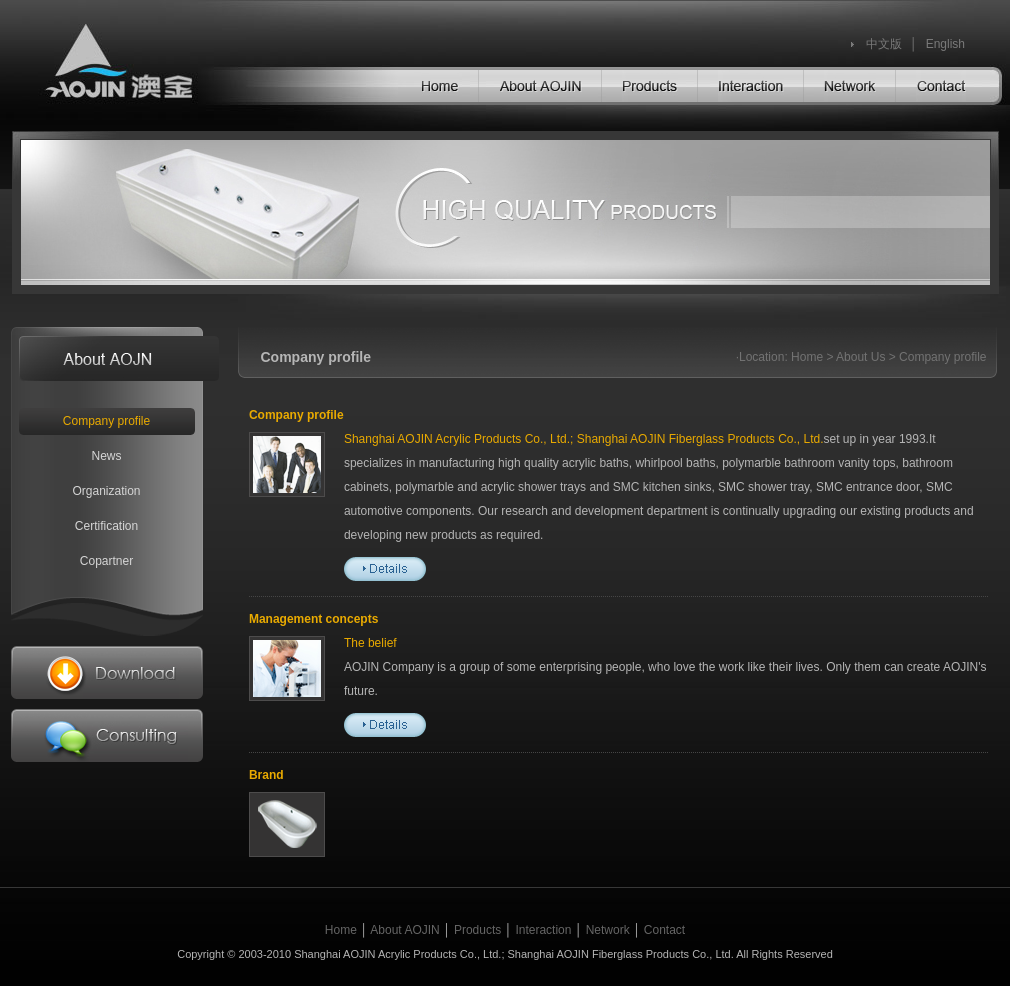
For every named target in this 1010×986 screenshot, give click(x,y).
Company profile (106, 421)
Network (608, 930)
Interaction (543, 930)
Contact (664, 930)
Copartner (106, 561)
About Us (860, 357)
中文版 (884, 44)
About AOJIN (404, 930)
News (106, 456)
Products (477, 930)
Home (807, 357)
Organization (106, 491)
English (945, 44)
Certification (106, 526)
